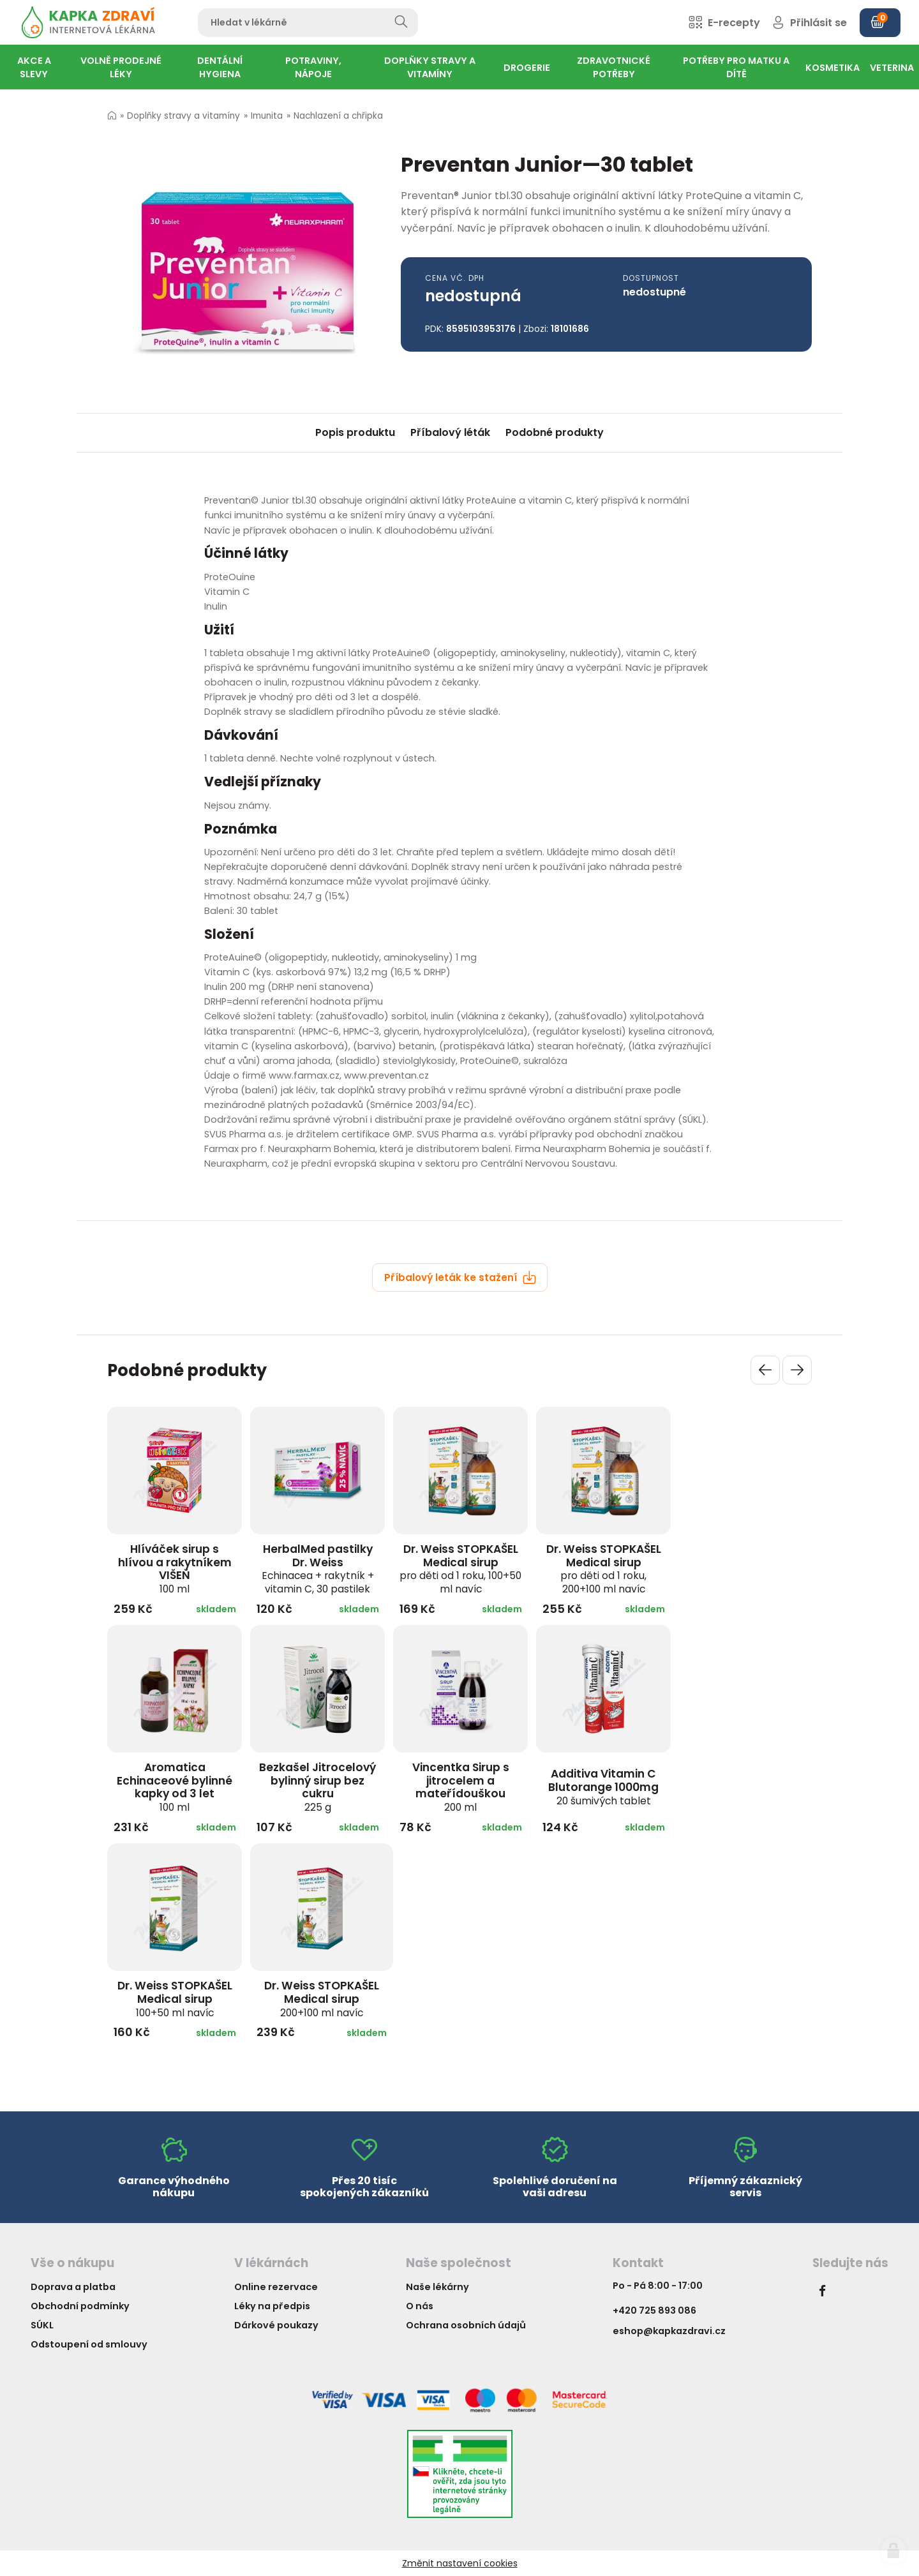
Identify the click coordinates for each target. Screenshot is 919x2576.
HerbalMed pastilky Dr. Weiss (318, 1568)
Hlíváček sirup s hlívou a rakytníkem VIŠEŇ (175, 1568)
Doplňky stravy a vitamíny (183, 116)
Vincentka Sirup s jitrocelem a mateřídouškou (460, 1787)
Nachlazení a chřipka (338, 116)
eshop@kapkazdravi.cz (669, 2331)
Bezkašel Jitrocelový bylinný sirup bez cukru (317, 1787)
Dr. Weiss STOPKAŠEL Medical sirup (460, 1568)
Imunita (267, 116)
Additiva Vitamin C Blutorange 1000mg (603, 1786)
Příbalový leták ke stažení (460, 1277)
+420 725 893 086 (654, 2310)
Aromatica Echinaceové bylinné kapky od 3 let (174, 1787)
